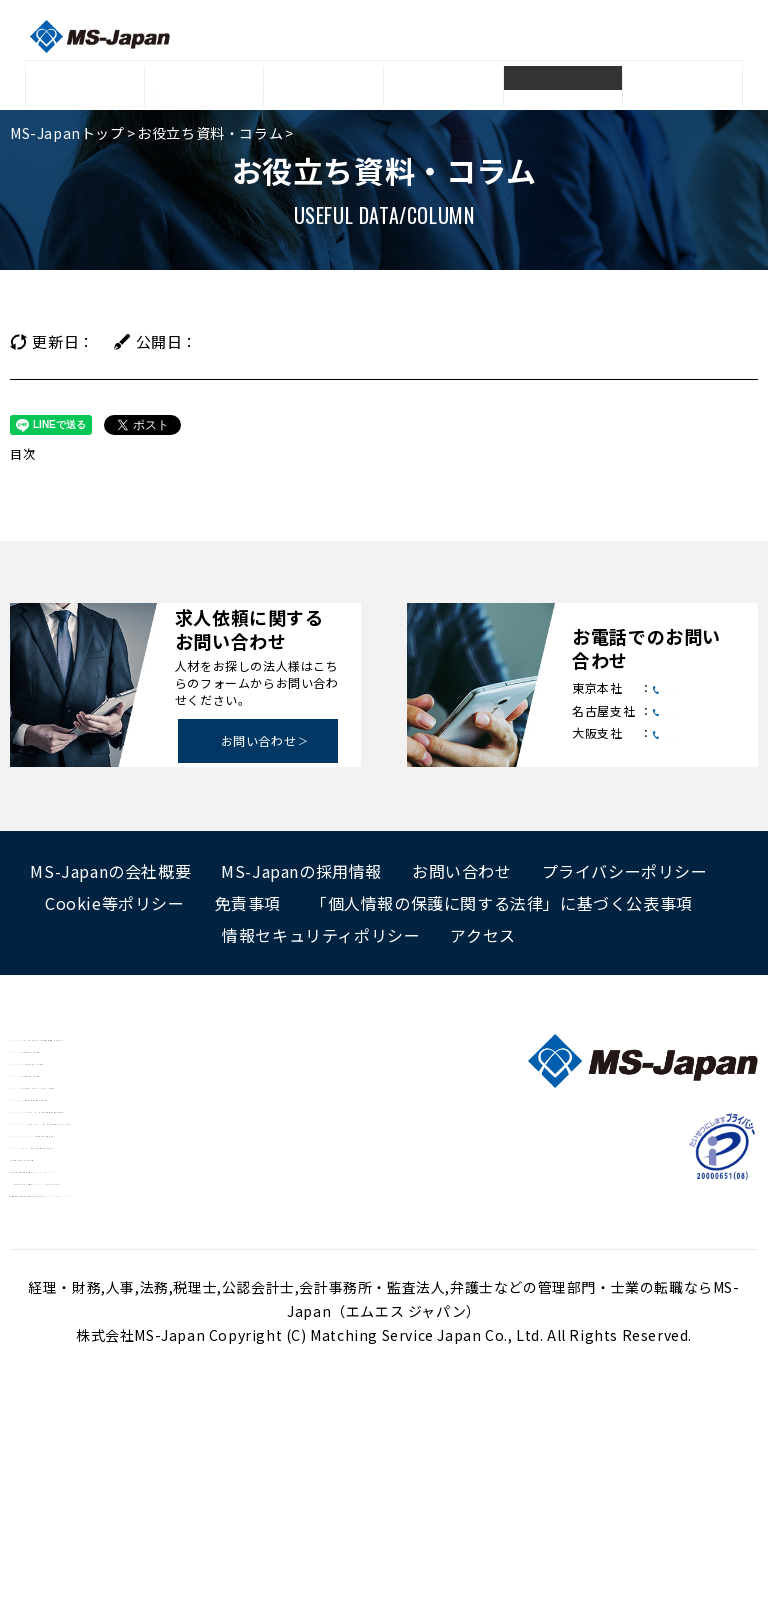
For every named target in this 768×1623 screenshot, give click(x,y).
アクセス (482, 935)
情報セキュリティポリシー (321, 935)
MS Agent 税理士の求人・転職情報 (131, 1128)
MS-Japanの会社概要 (110, 871)
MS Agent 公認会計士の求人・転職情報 (146, 1100)
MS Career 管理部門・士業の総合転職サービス (170, 1184)
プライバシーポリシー (625, 871)
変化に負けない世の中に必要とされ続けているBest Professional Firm (247, 1408)
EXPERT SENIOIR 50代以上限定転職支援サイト (174, 1268)
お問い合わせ (259, 740)
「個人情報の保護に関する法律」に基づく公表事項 (502, 903)
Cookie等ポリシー (115, 903)
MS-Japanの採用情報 (301, 871)
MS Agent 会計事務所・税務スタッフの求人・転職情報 (197, 1156)
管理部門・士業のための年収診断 (119, 1324)
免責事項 (248, 903)
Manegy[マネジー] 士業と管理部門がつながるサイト (190, 1296)
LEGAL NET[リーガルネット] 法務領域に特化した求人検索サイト (232, 1212)
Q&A (682, 86)
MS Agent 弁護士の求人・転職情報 (131, 1072)
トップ (85, 86)
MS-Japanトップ (67, 133)
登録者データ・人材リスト (323, 92)
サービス (204, 86)
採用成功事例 (444, 86)
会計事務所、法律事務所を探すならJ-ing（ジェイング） (197, 1352)
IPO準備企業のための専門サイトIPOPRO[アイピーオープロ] (208, 1380)
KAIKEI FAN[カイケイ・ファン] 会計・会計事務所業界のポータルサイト (252, 1240)
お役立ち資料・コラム (562, 92)
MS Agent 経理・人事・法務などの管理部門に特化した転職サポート (241, 1044)
